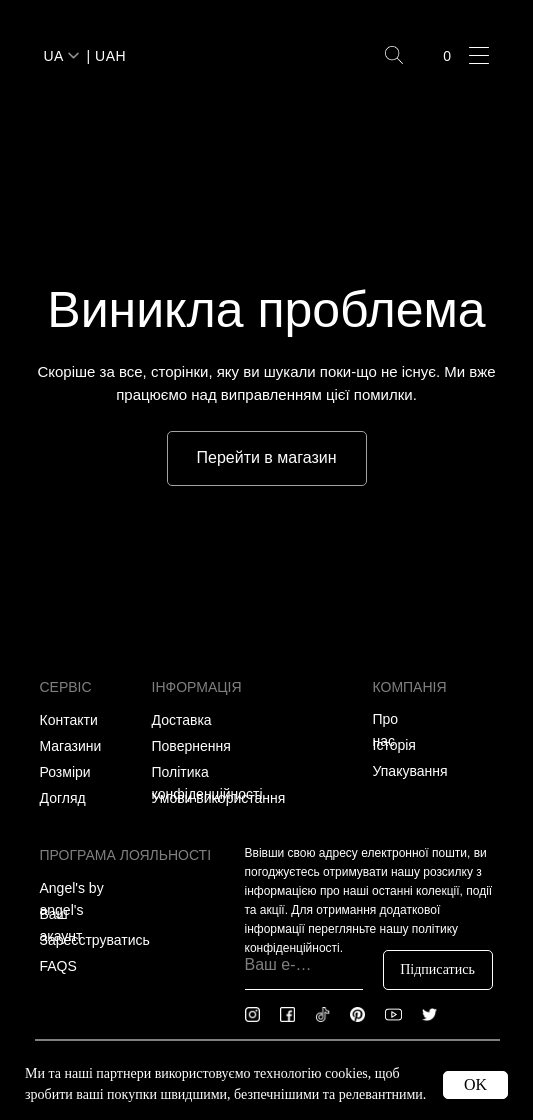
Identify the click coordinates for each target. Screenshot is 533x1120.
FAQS (58, 966)
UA (54, 56)
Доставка (182, 720)
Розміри (65, 772)
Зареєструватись (95, 940)
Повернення (191, 746)
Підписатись (437, 969)
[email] (304, 965)
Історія (394, 745)
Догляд (63, 798)
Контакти (69, 720)
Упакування (410, 771)
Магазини (71, 746)
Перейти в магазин (267, 457)
